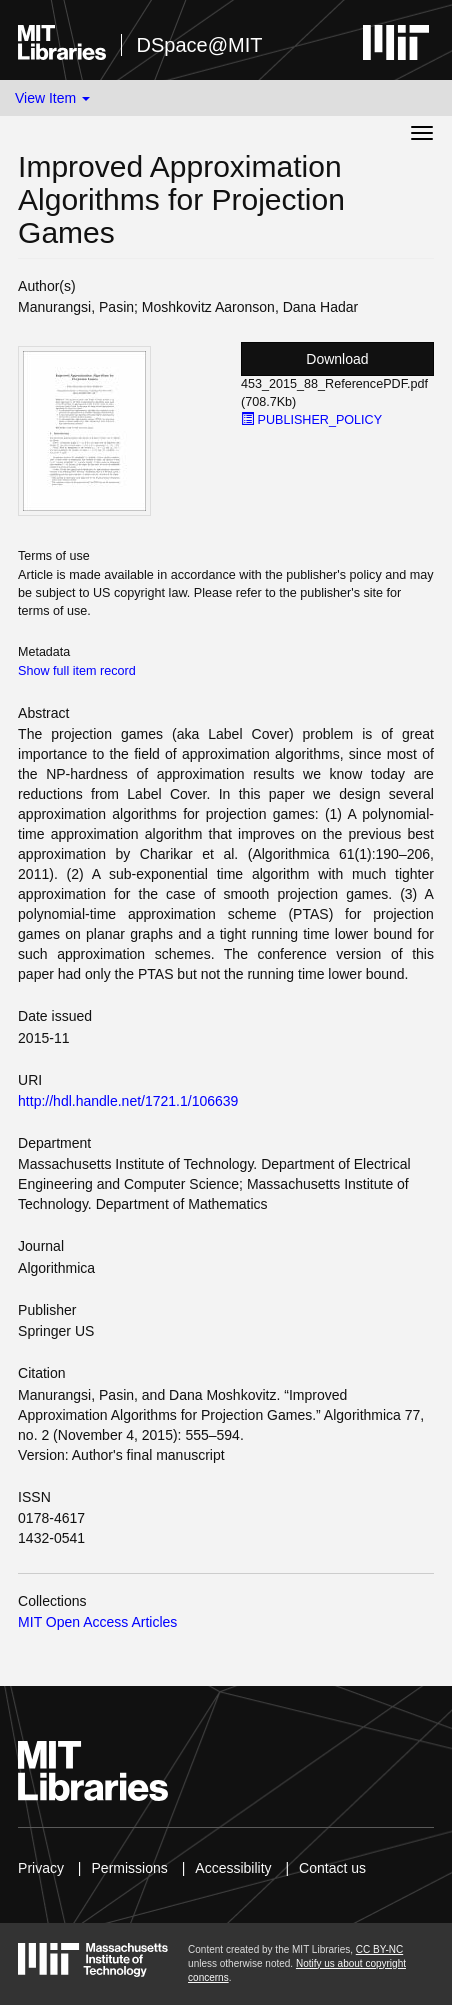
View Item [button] (52, 98)
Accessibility (233, 1868)
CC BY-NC (379, 1949)
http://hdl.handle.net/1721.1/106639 (128, 1101)
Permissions (130, 1868)
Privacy (41, 1868)
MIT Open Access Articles (97, 1622)
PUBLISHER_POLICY (311, 420)
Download (337, 359)
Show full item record (77, 671)
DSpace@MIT (200, 45)
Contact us (332, 1868)
